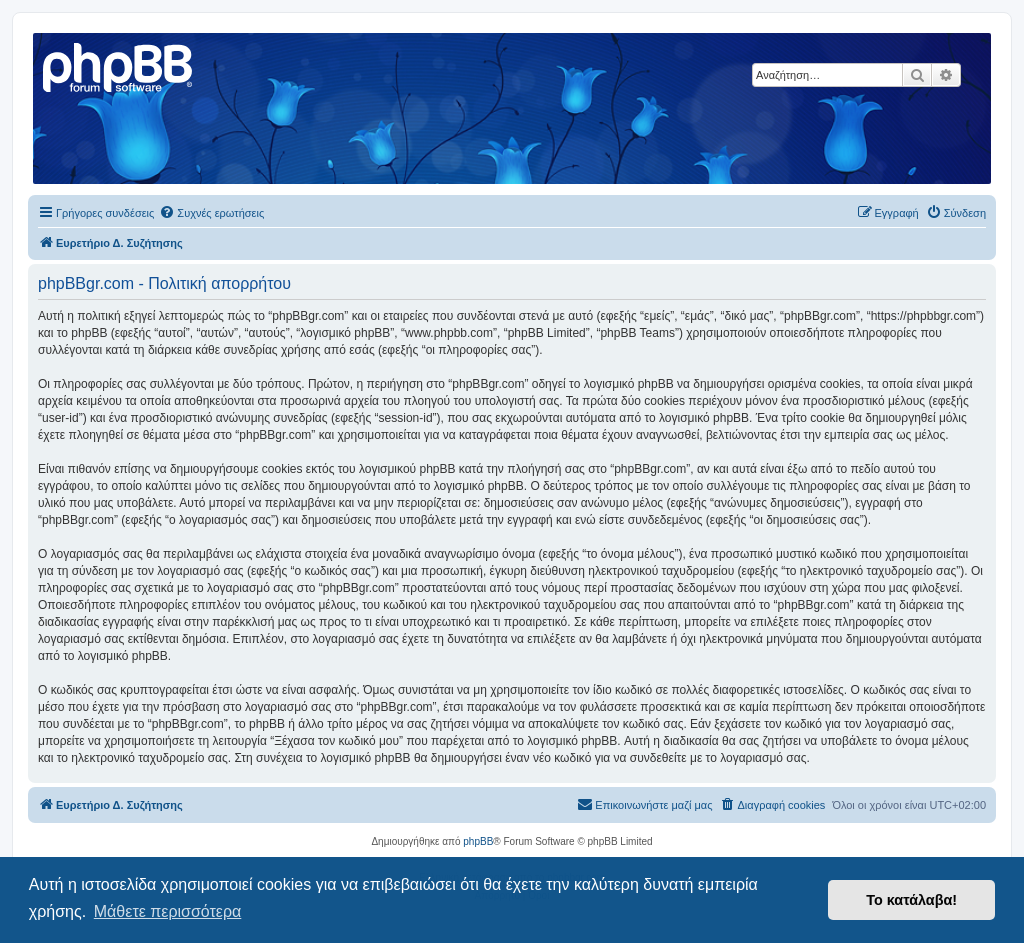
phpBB (478, 841)
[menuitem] (211, 213)
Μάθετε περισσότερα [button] (168, 911)
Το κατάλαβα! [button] (911, 900)
